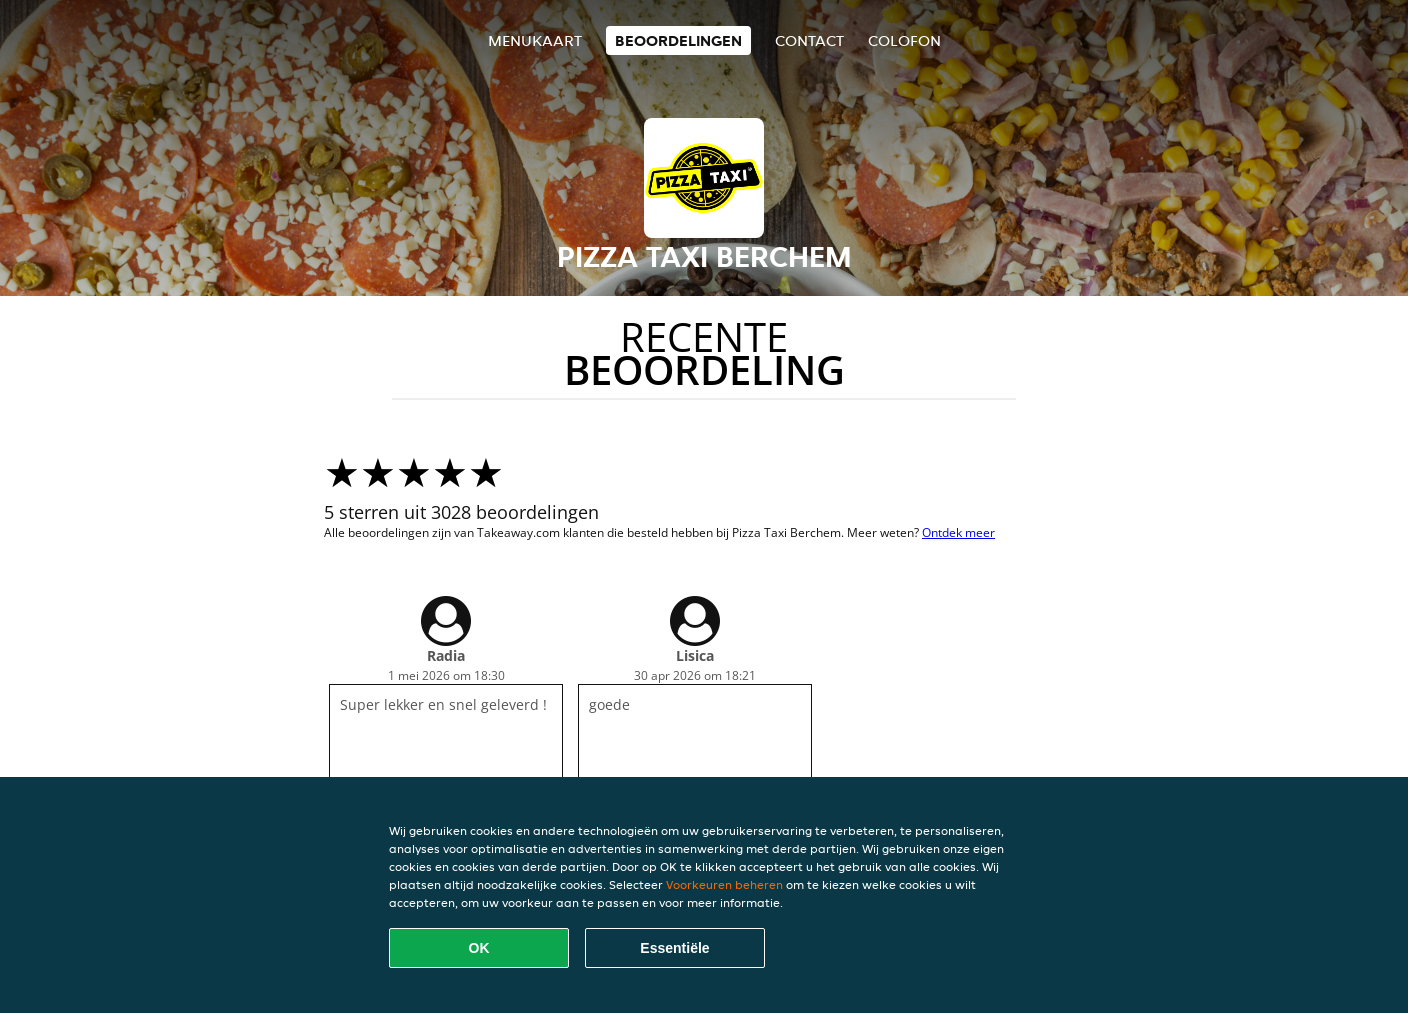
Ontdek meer (958, 532)
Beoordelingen (678, 40)
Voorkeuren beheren (724, 884)
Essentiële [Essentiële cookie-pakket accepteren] (674, 948)
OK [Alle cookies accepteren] (479, 948)
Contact (809, 40)
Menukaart (535, 40)
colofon (904, 40)
